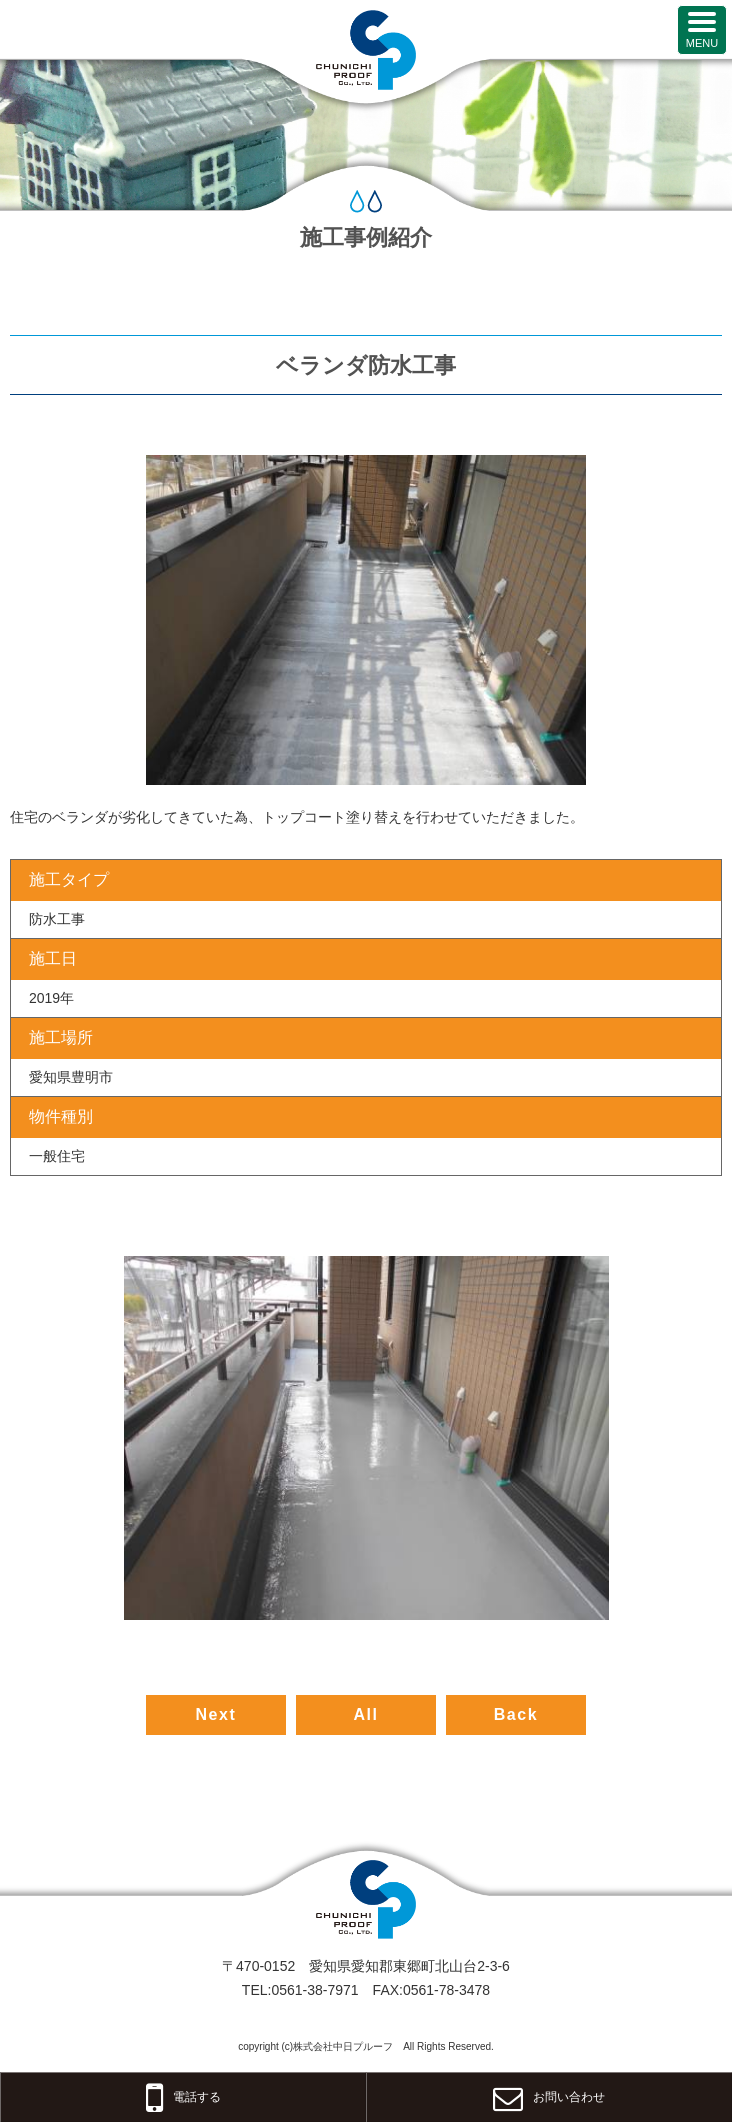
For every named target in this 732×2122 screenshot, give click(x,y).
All (365, 1714)
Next (215, 1714)
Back (516, 1714)
